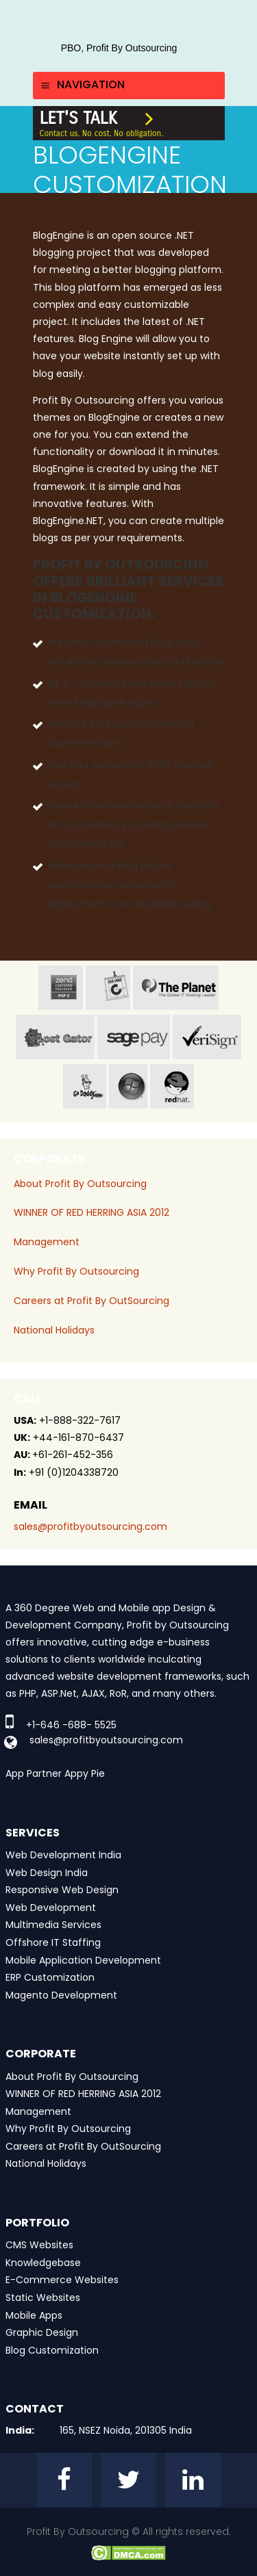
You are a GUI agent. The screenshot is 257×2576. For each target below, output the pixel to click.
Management (46, 1242)
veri (207, 1037)
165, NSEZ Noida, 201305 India (126, 2430)
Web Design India (46, 1872)
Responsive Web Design (62, 1890)
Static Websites (42, 2297)
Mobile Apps (33, 2315)
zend (60, 987)
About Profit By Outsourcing (80, 1184)
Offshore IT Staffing (53, 1942)
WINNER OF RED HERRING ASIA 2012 (91, 1212)
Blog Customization (52, 2350)
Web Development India (63, 1855)
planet (176, 987)
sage (133, 1037)
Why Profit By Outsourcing (76, 1271)
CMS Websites (39, 2245)
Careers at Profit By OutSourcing (91, 1300)
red (172, 1086)
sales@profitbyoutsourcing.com (90, 1526)
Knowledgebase (43, 2262)
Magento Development (61, 1995)
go (84, 1086)
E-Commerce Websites (62, 2280)
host (55, 1037)
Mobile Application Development (83, 1960)
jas (108, 987)
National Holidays (54, 1330)
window (128, 1086)
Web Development (50, 1907)
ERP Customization (50, 1977)
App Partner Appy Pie (55, 1773)
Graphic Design (41, 2332)
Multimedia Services (53, 1924)
